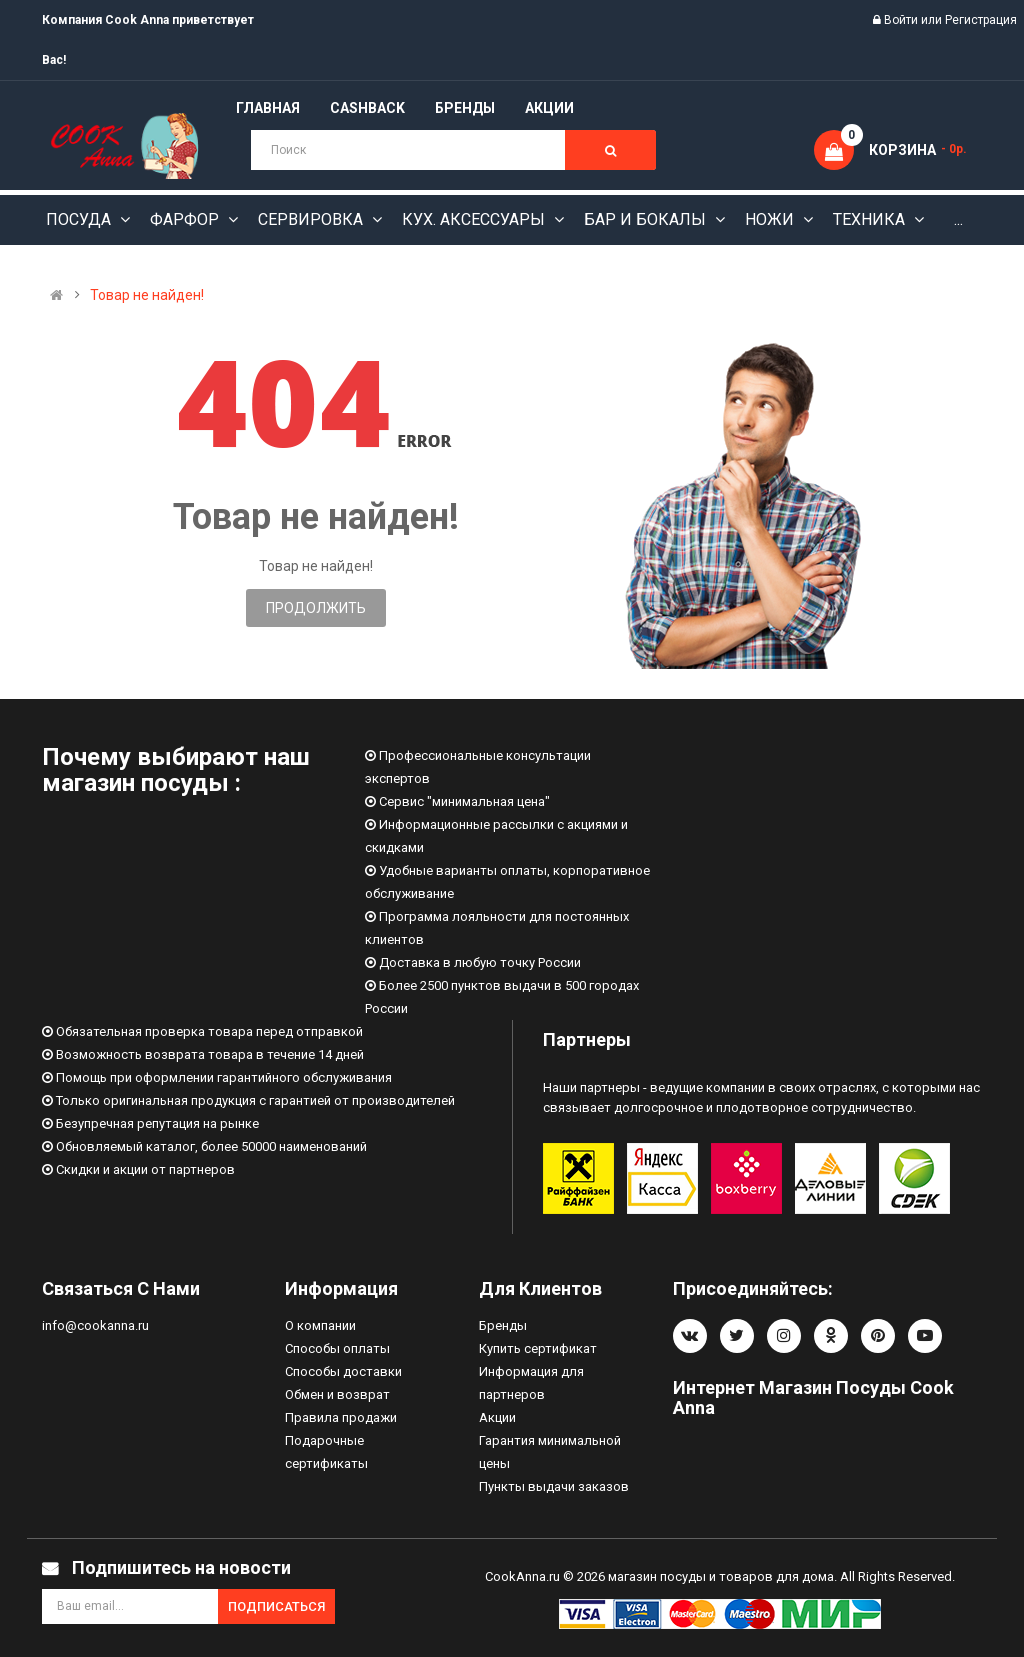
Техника (871, 219)
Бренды (503, 1325)
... (958, 219)
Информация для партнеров (531, 1383)
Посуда (80, 219)
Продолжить (316, 608)
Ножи (771, 219)
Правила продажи (341, 1417)
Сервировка (312, 219)
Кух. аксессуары (475, 219)
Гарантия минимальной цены (550, 1452)
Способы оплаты (337, 1348)
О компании (320, 1325)
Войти (902, 20)
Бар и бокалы (647, 219)
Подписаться (276, 1606)
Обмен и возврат (337, 1394)
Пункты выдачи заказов (554, 1486)
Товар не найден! (147, 295)
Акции (497, 1417)
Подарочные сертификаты (326, 1452)
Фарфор (186, 219)
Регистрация (981, 20)
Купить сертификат (538, 1348)
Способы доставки (343, 1371)
